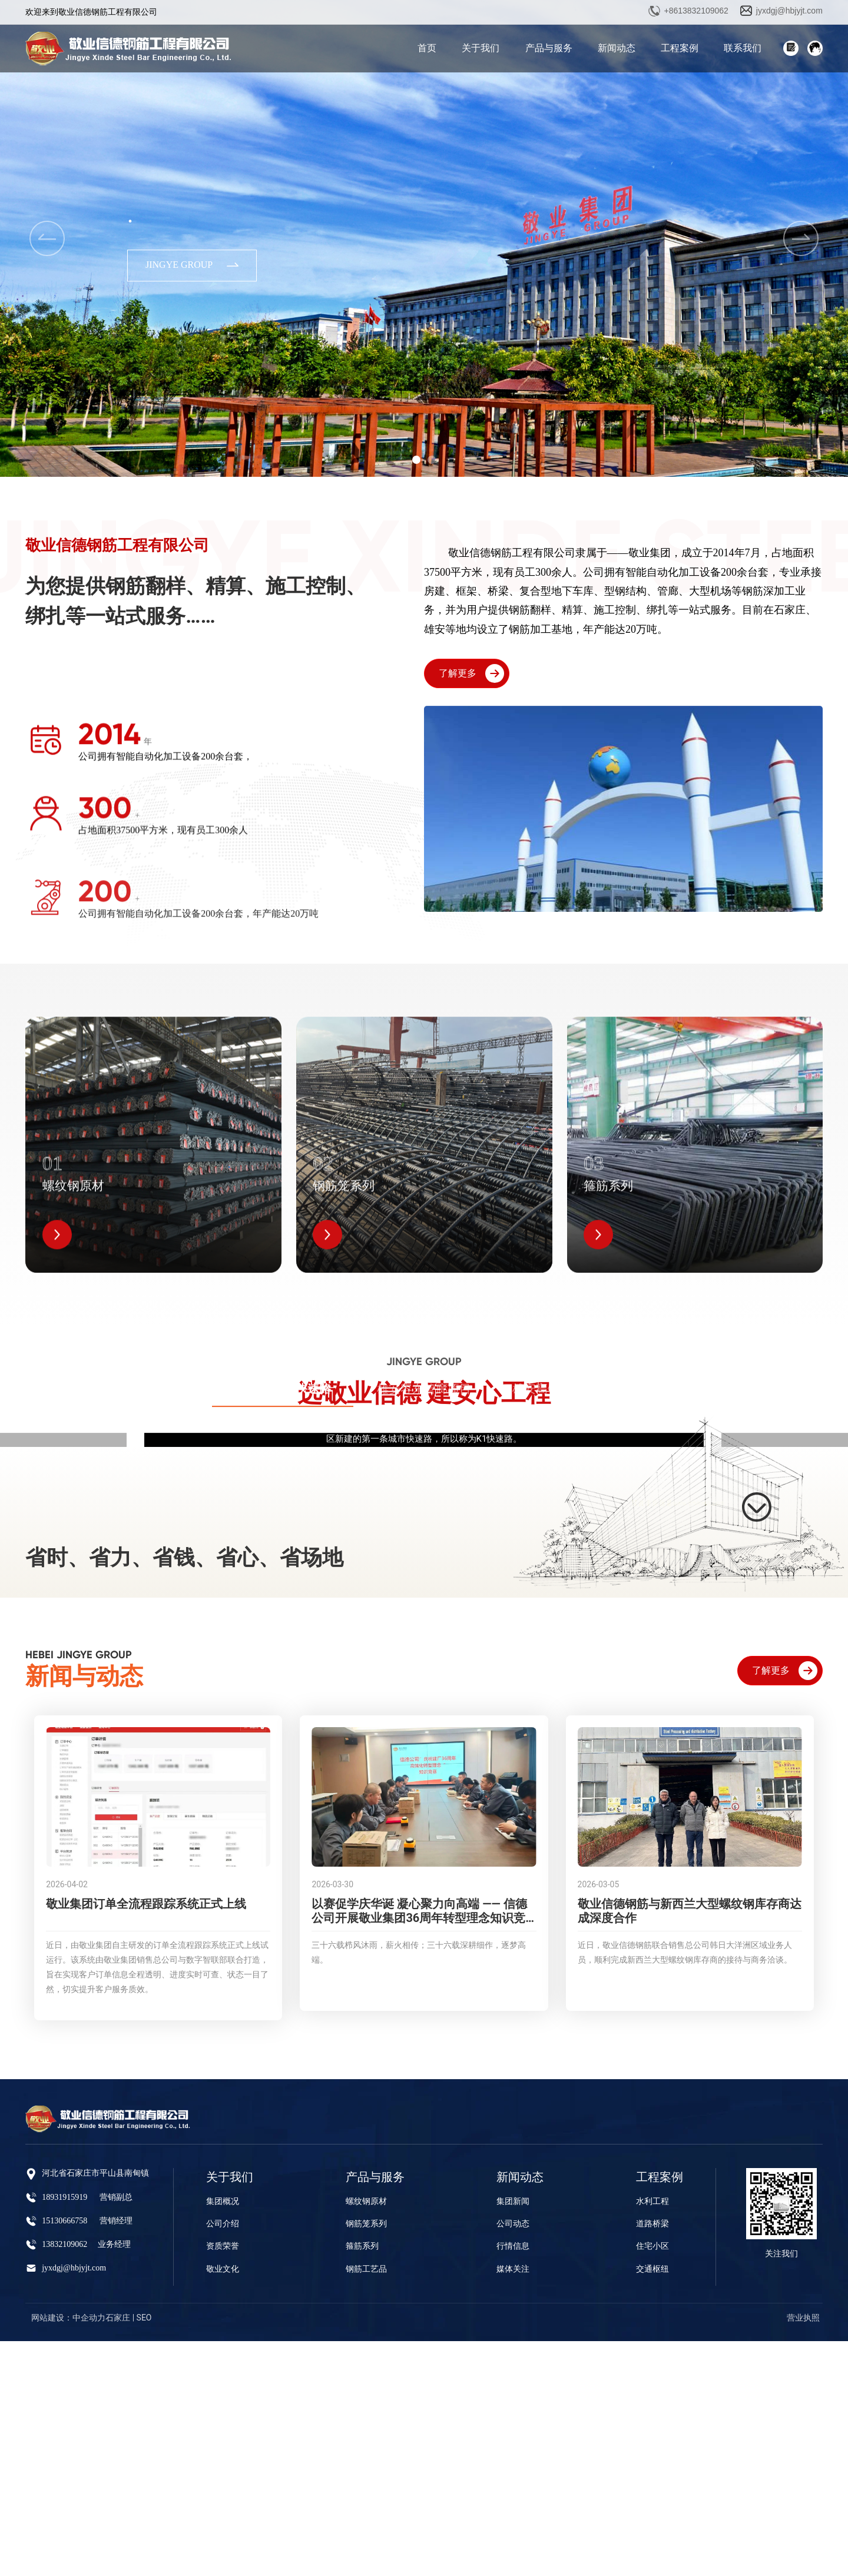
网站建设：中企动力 (68, 2552)
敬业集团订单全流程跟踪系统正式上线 (146, 2139)
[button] (416, 460)
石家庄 (117, 2552)
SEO (144, 2552)
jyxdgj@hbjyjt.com (789, 10)
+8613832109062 (696, 10)
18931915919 (64, 2432)
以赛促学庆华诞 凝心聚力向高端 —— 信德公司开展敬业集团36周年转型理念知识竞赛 (419, 2153)
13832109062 (64, 2479)
